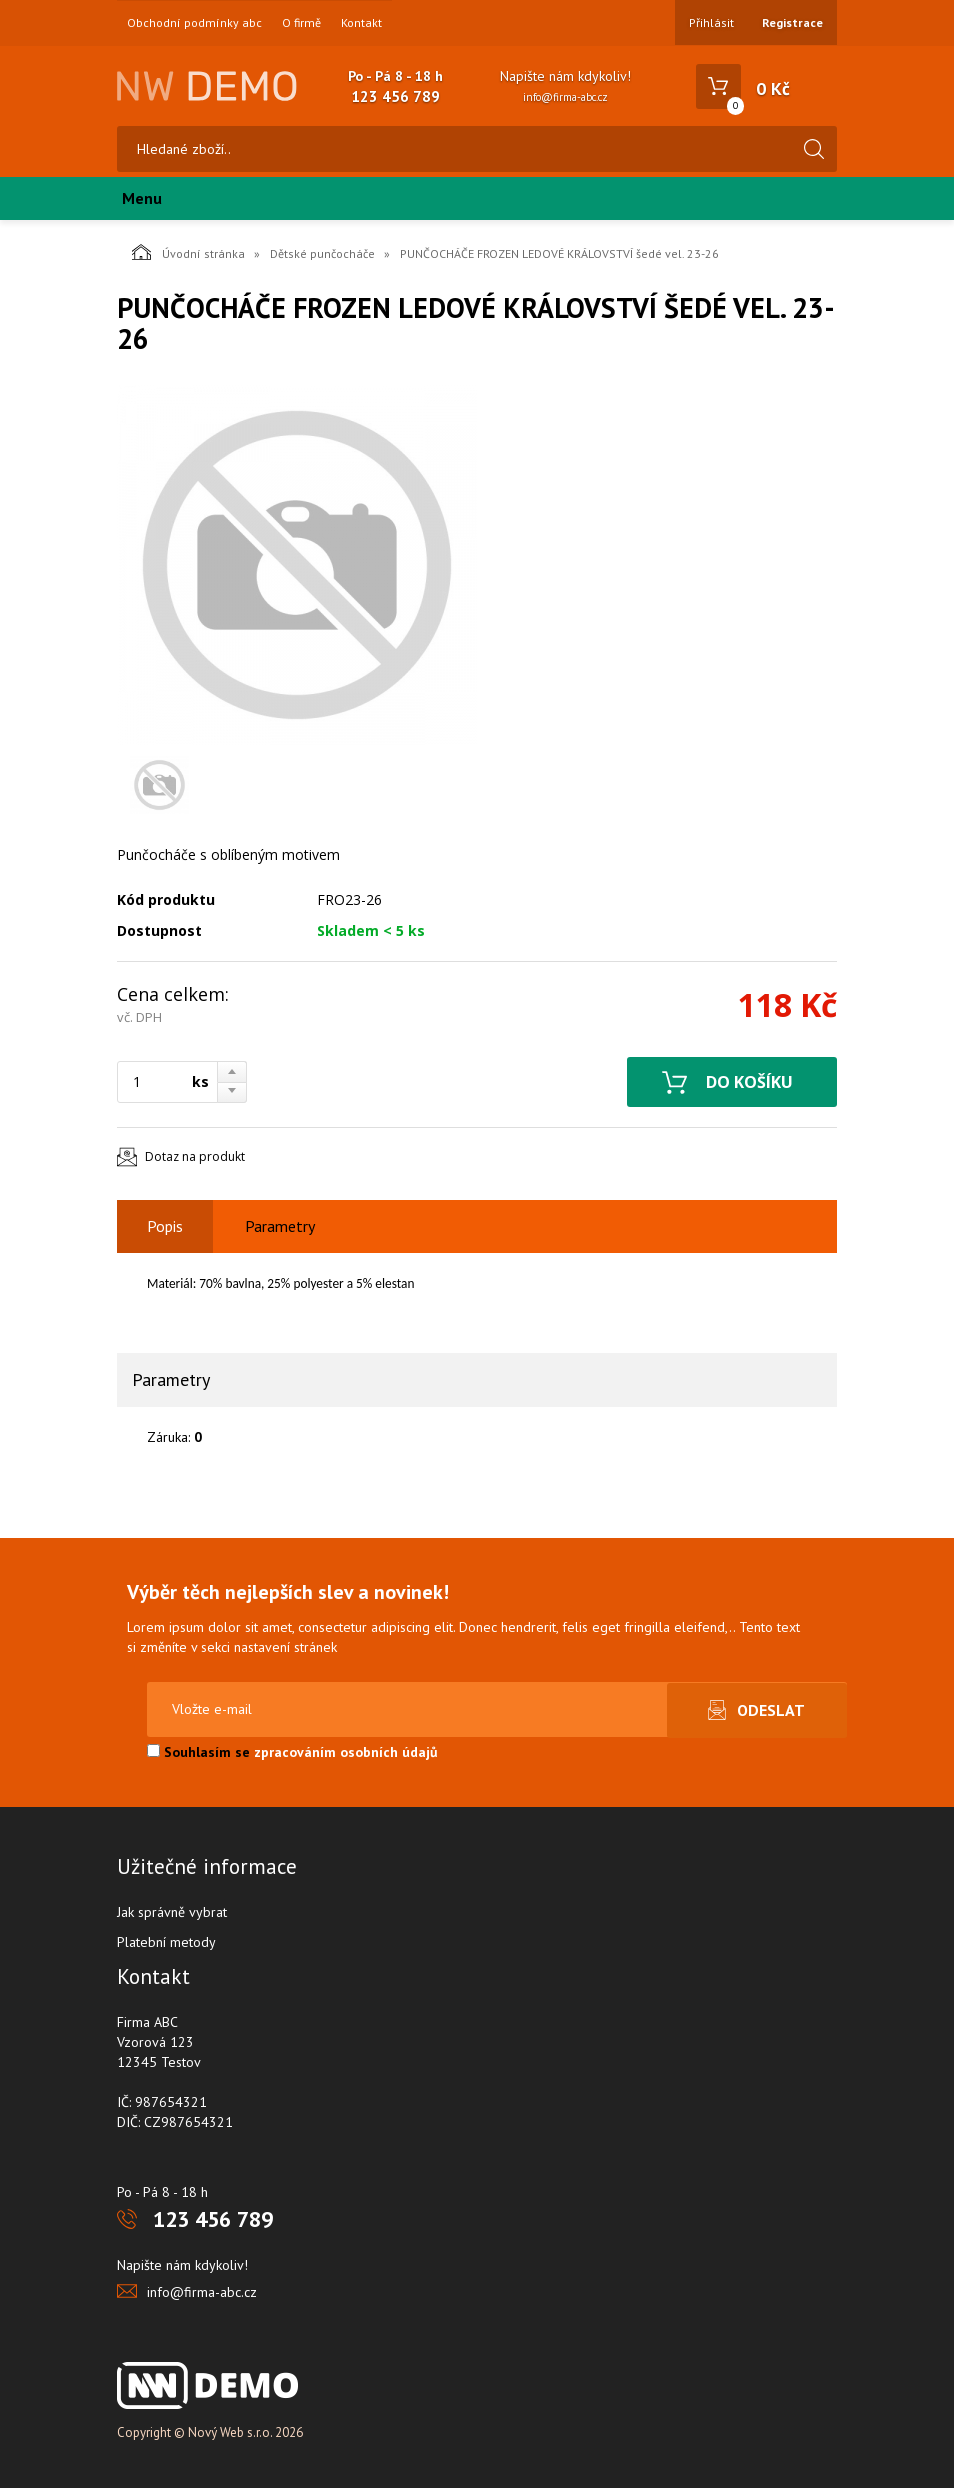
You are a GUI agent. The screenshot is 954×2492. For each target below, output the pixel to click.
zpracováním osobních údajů (346, 1756)
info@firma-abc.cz (565, 97)
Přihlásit (711, 22)
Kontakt (361, 23)
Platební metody (166, 1946)
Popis (165, 1231)
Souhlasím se (292, 1756)
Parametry (280, 1231)
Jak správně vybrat (172, 1916)
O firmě (301, 23)
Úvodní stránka (188, 256)
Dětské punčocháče (322, 257)
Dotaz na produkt (195, 1161)
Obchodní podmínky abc (194, 23)
